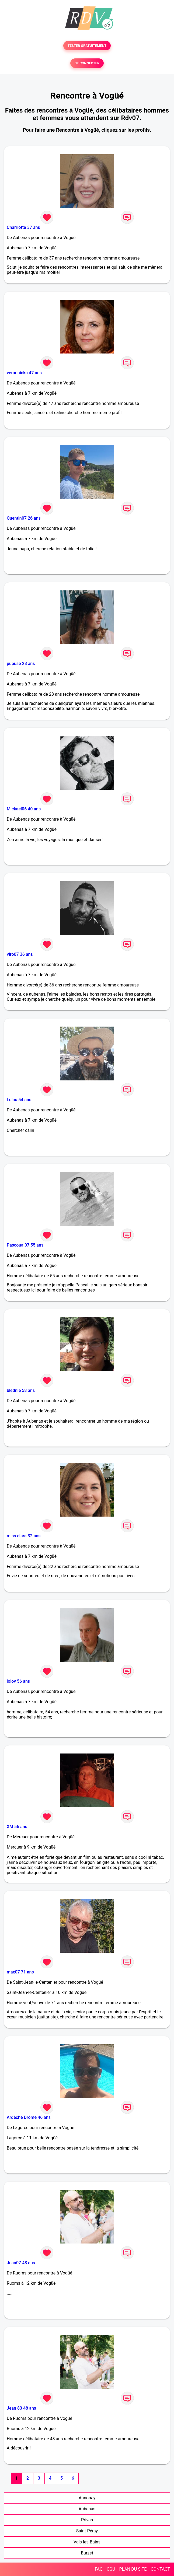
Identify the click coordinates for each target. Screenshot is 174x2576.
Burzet (87, 2553)
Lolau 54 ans (19, 1099)
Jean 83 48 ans (21, 2408)
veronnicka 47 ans (24, 372)
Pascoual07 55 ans (25, 1245)
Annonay (87, 2497)
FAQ (99, 2569)
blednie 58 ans (21, 1390)
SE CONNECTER (87, 63)
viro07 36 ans (20, 954)
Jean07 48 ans (21, 2262)
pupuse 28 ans (21, 663)
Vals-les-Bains (87, 2541)
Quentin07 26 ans (24, 518)
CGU (111, 2569)
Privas (87, 2519)
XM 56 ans (17, 1826)
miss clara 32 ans (23, 1535)
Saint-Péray (87, 2530)
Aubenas (87, 2508)
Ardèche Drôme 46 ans (29, 2117)
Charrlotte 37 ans (23, 227)
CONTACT (160, 2569)
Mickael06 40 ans (24, 808)
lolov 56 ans (18, 1681)
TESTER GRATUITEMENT (87, 46)
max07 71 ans (20, 1972)
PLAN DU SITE (133, 2569)
